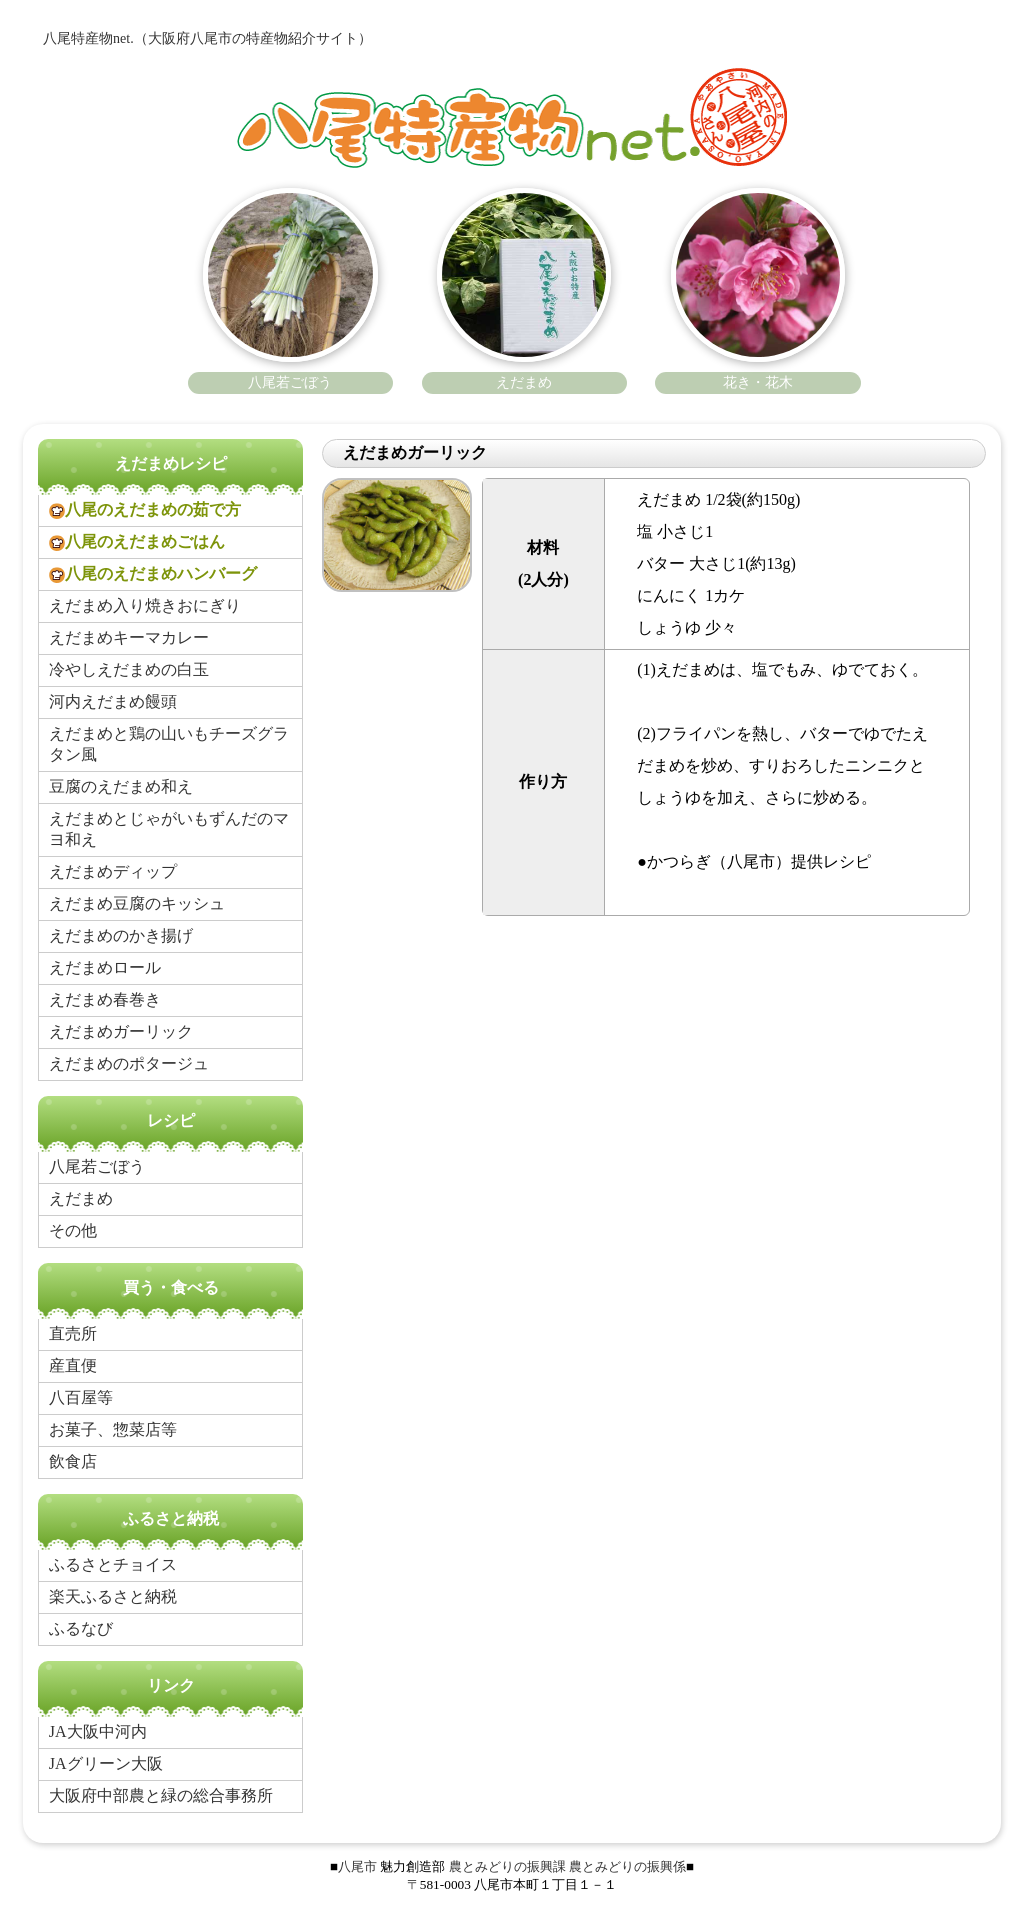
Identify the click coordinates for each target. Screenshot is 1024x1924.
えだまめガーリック (121, 1031)
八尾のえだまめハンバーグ (153, 574)
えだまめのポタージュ (129, 1063)
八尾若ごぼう (97, 1166)
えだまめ (81, 1198)
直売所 (73, 1333)
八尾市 (357, 1866)
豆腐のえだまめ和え (121, 786)
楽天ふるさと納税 (113, 1596)
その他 (73, 1230)
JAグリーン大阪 (106, 1763)
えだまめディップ (113, 871)
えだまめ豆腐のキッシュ (137, 903)
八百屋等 (81, 1397)
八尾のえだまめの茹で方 (145, 510)
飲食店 (73, 1461)
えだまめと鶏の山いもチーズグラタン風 (169, 744)
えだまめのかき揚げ (121, 935)
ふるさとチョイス (113, 1564)
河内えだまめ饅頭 (113, 701)
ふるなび (81, 1628)
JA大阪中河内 (98, 1731)
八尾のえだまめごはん (137, 542)
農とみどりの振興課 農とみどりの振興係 (567, 1866)
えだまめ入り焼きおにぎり (145, 605)
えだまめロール (105, 967)
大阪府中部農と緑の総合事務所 (161, 1795)
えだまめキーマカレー (129, 637)
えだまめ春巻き (105, 999)
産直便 (73, 1365)
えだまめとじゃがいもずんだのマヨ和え (169, 829)
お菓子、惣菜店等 (113, 1429)
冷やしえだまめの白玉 (129, 669)
